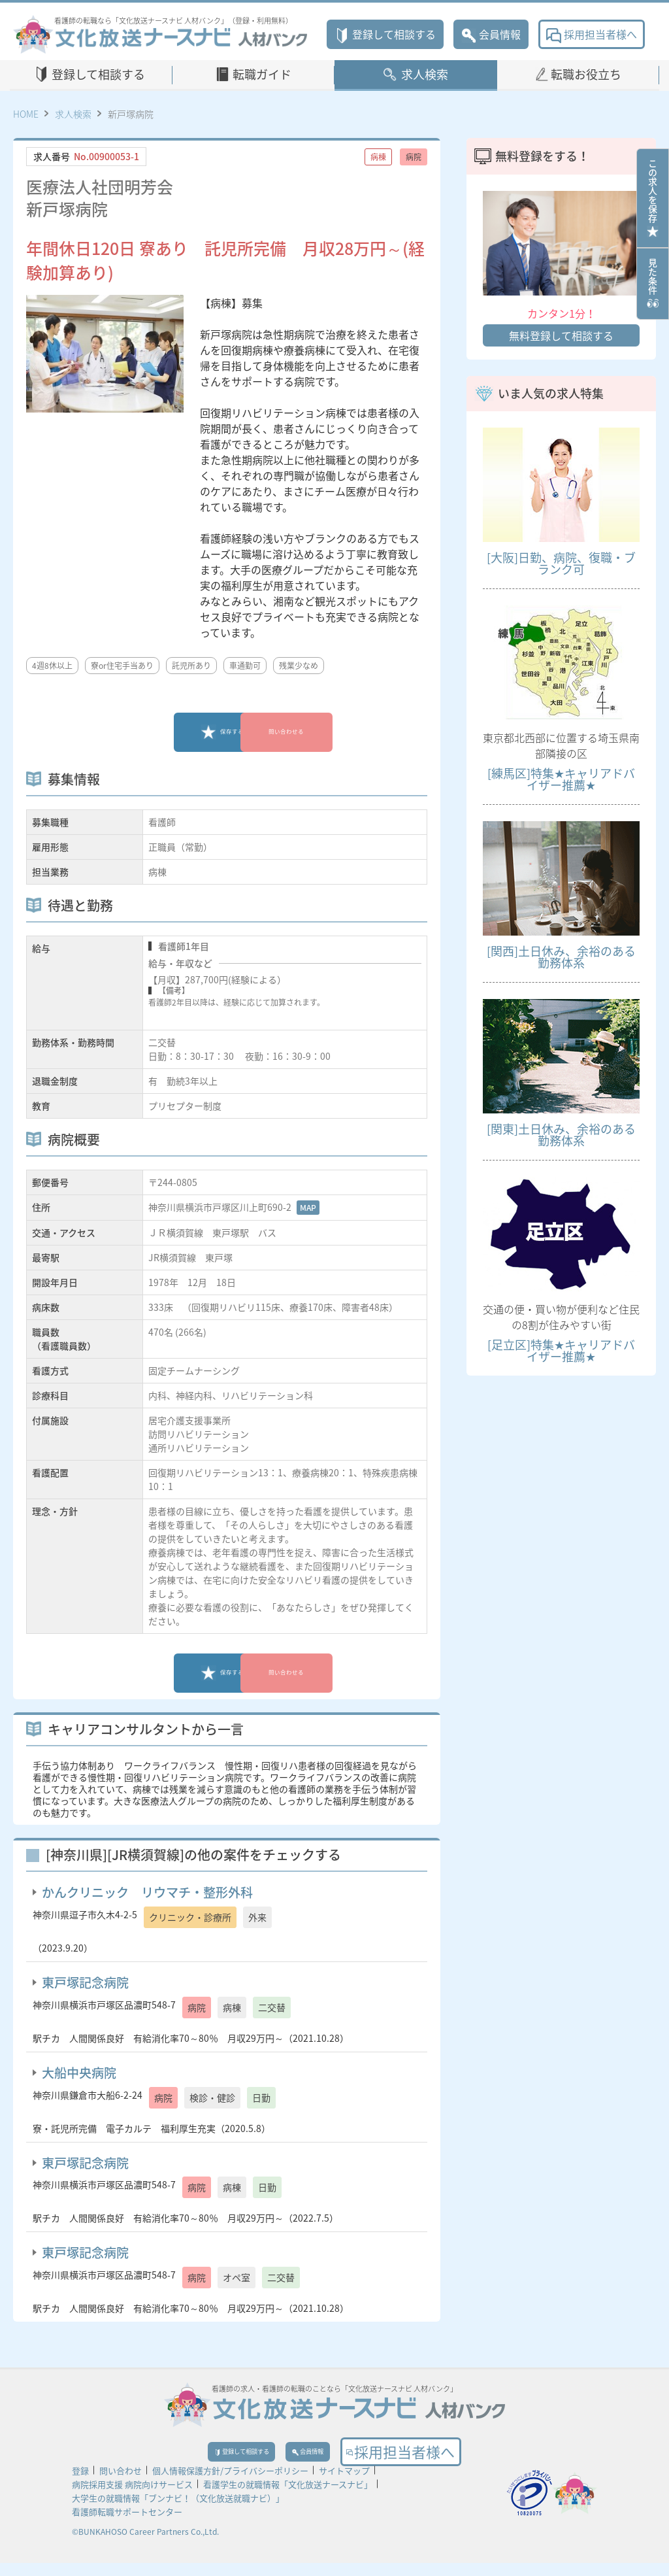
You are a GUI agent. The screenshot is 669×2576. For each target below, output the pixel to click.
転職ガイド (262, 74)
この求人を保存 (652, 198)
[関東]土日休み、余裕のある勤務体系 (561, 1134)
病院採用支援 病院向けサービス (132, 2497)
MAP (308, 1207)
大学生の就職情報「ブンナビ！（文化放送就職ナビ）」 (178, 2511)
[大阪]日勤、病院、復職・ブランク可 (561, 563)
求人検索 (424, 74)
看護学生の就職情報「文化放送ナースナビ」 (287, 2497)
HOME (26, 113)
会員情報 (491, 34)
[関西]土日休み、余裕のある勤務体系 (561, 957)
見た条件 (652, 283)
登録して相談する (385, 34)
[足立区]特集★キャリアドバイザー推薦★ (561, 1350)
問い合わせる (318, 731)
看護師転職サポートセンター (127, 2524)
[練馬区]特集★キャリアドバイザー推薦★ (561, 779)
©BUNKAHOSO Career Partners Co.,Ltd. (145, 2545)
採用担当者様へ (591, 34)
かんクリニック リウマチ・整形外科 (147, 1892)
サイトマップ (344, 2483)
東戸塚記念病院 (85, 1982)
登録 (80, 2483)
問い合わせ (120, 2483)
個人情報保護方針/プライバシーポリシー (230, 2483)
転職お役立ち (586, 74)
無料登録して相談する (561, 335)
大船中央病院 (79, 2072)
